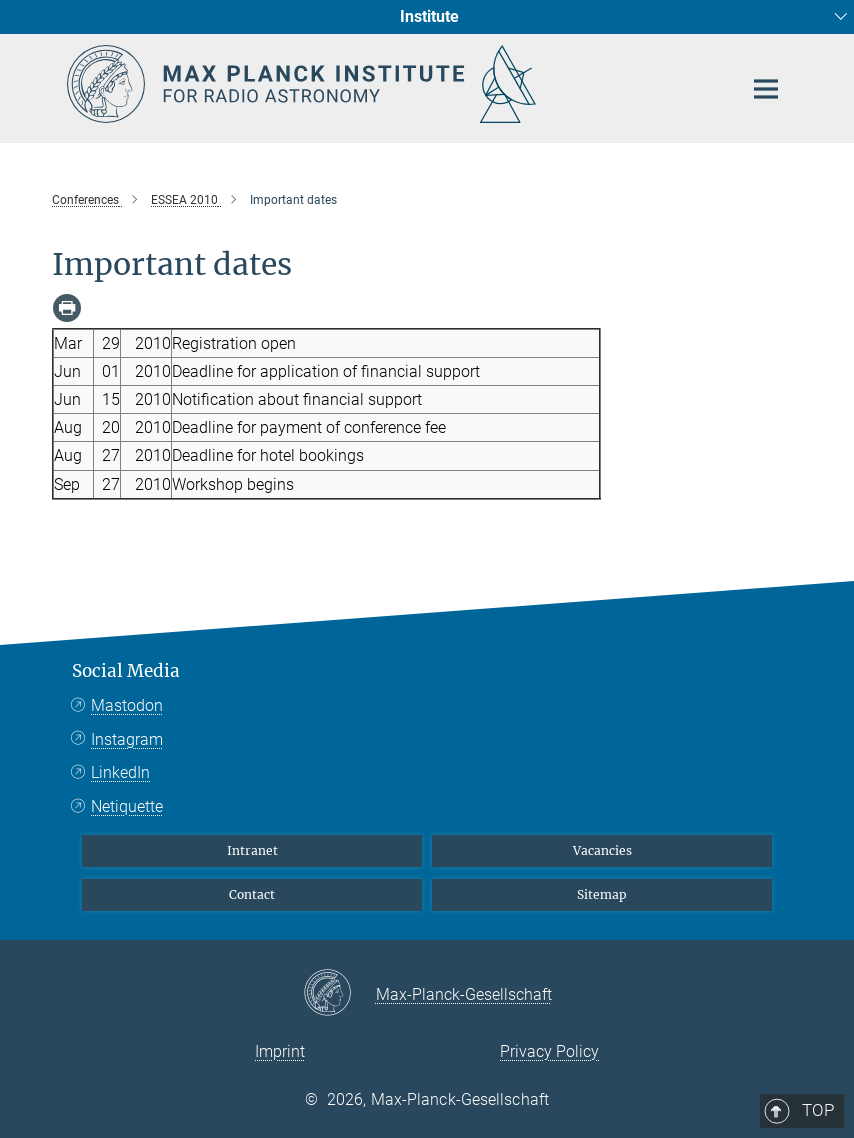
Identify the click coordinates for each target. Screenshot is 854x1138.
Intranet (252, 850)
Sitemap (602, 894)
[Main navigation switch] (766, 89)
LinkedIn (120, 772)
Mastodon (127, 705)
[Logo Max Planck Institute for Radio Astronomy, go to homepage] (392, 84)
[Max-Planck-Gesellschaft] (339, 994)
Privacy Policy (549, 1051)
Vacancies (602, 850)
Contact (252, 894)
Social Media (126, 671)
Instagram (127, 739)
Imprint (280, 1051)
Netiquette (127, 806)
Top (759, 589)
